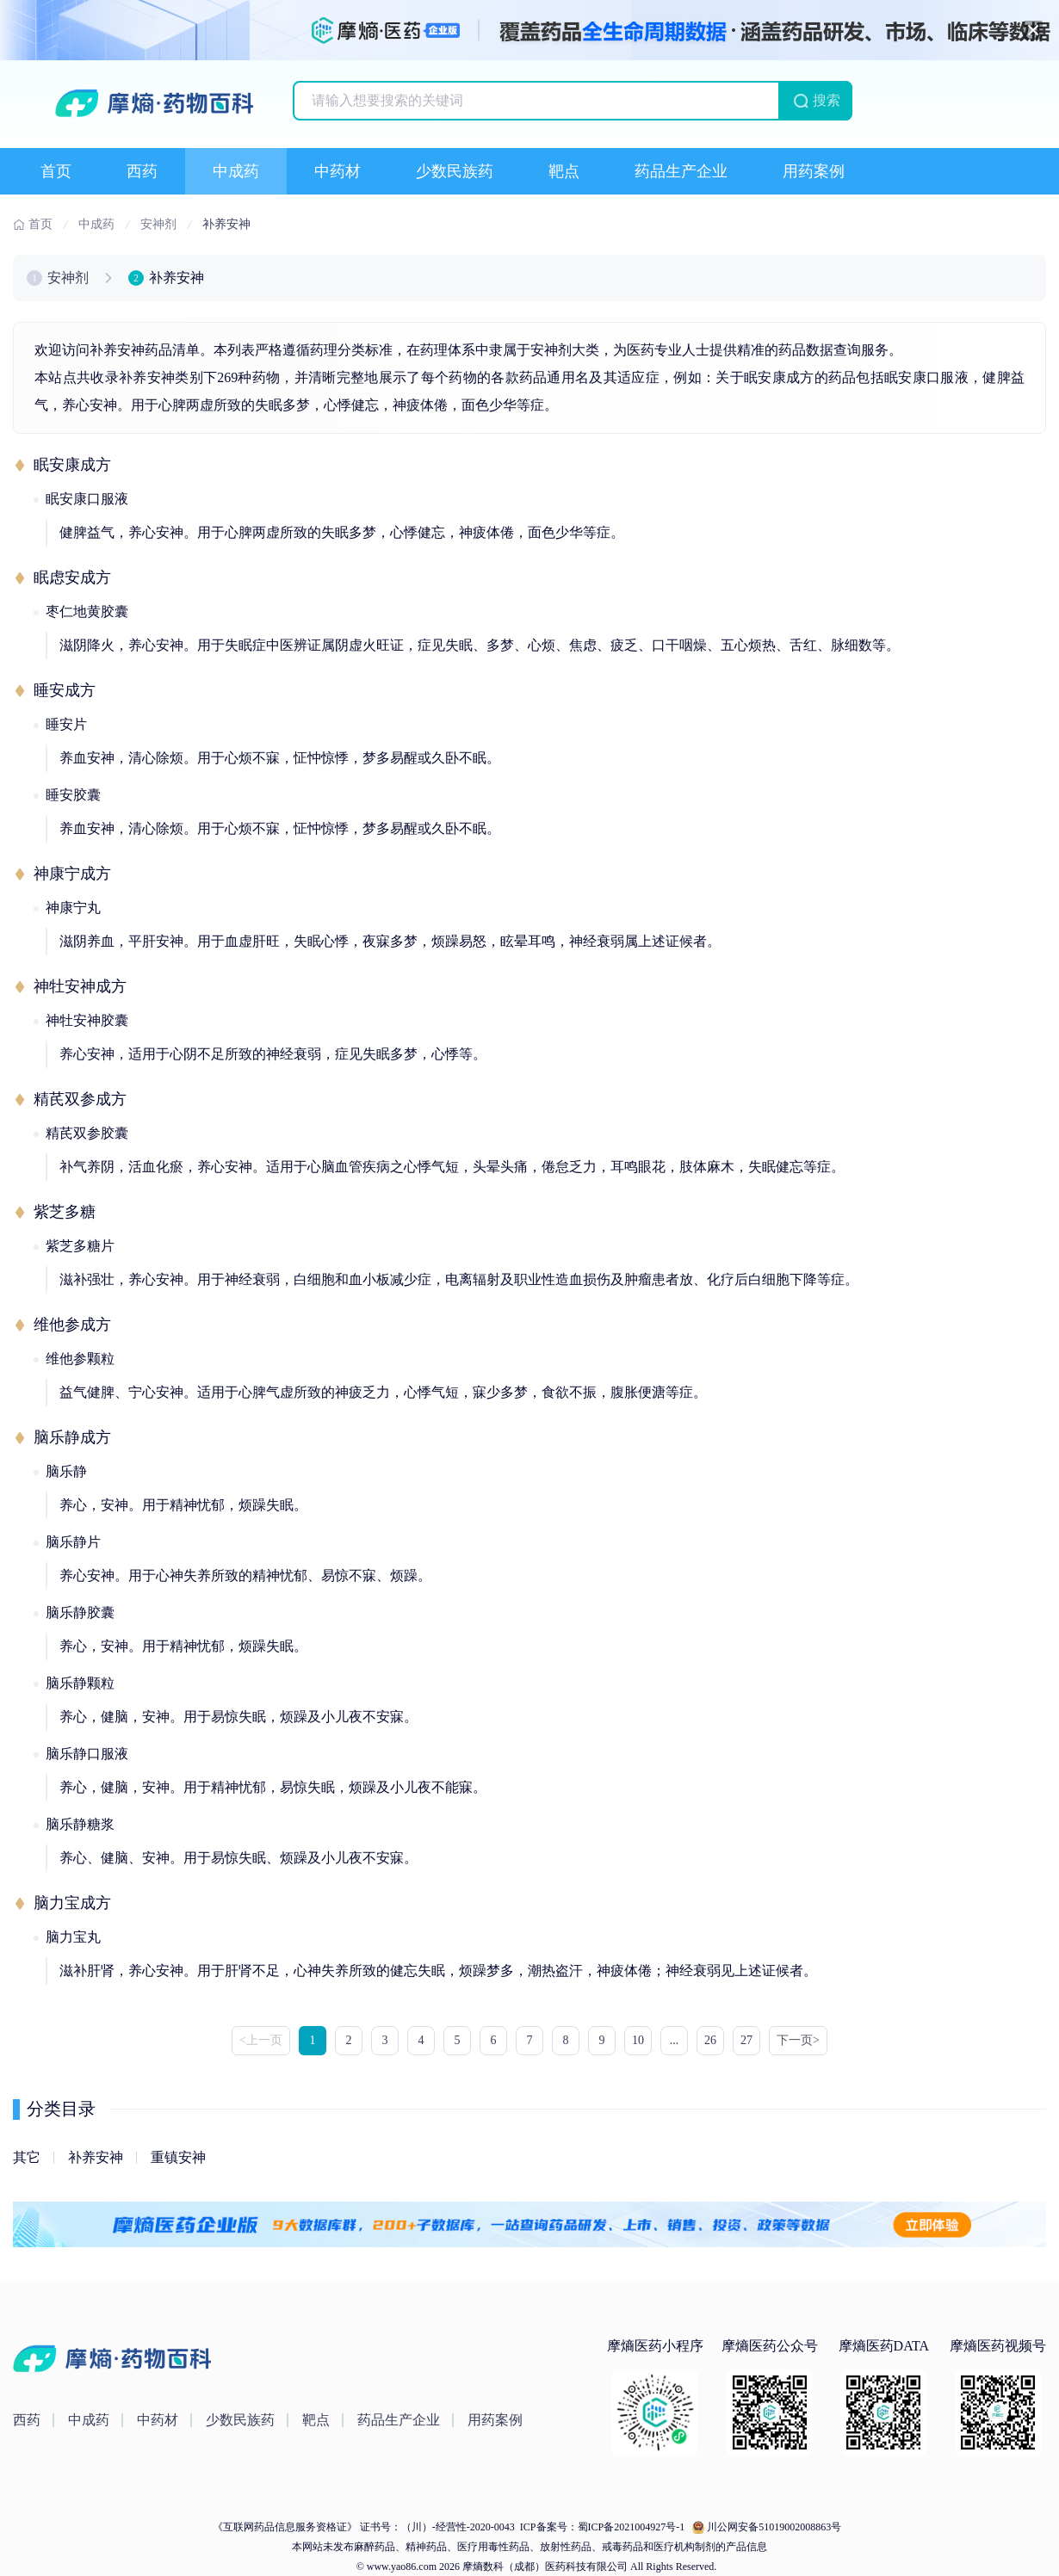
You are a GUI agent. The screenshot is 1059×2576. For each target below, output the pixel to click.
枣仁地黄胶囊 (87, 611)
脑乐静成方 (72, 1437)
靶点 (563, 171)
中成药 (236, 171)
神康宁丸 (73, 907)
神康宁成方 (72, 873)
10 (638, 2040)
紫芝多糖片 (80, 1246)
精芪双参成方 (80, 1099)
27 (746, 2040)
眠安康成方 (72, 464)
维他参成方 (72, 1324)
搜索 (826, 100)
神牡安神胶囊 (87, 1020)
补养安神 (95, 2157)
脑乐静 (66, 1471)
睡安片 (66, 724)
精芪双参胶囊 (87, 1133)
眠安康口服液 (87, 498)
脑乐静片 (73, 1542)
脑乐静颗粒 (80, 1683)
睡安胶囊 (73, 795)
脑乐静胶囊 (80, 1612)
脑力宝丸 (73, 1937)
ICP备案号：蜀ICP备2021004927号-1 (600, 2527)
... (674, 2040)
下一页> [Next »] (798, 2040)
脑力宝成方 (72, 1903)
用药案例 (814, 171)
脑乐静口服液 (87, 1753)
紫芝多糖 (65, 1211)
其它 (26, 2157)
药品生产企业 (681, 171)
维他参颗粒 (80, 1358)
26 (710, 2040)
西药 (142, 171)
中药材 (337, 171)
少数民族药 (454, 171)
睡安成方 (65, 690)
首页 (55, 171)
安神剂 (68, 277)
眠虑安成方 (72, 577)
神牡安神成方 (80, 986)
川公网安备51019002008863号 (774, 2527)
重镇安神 (178, 2157)
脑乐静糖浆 (80, 1824)
